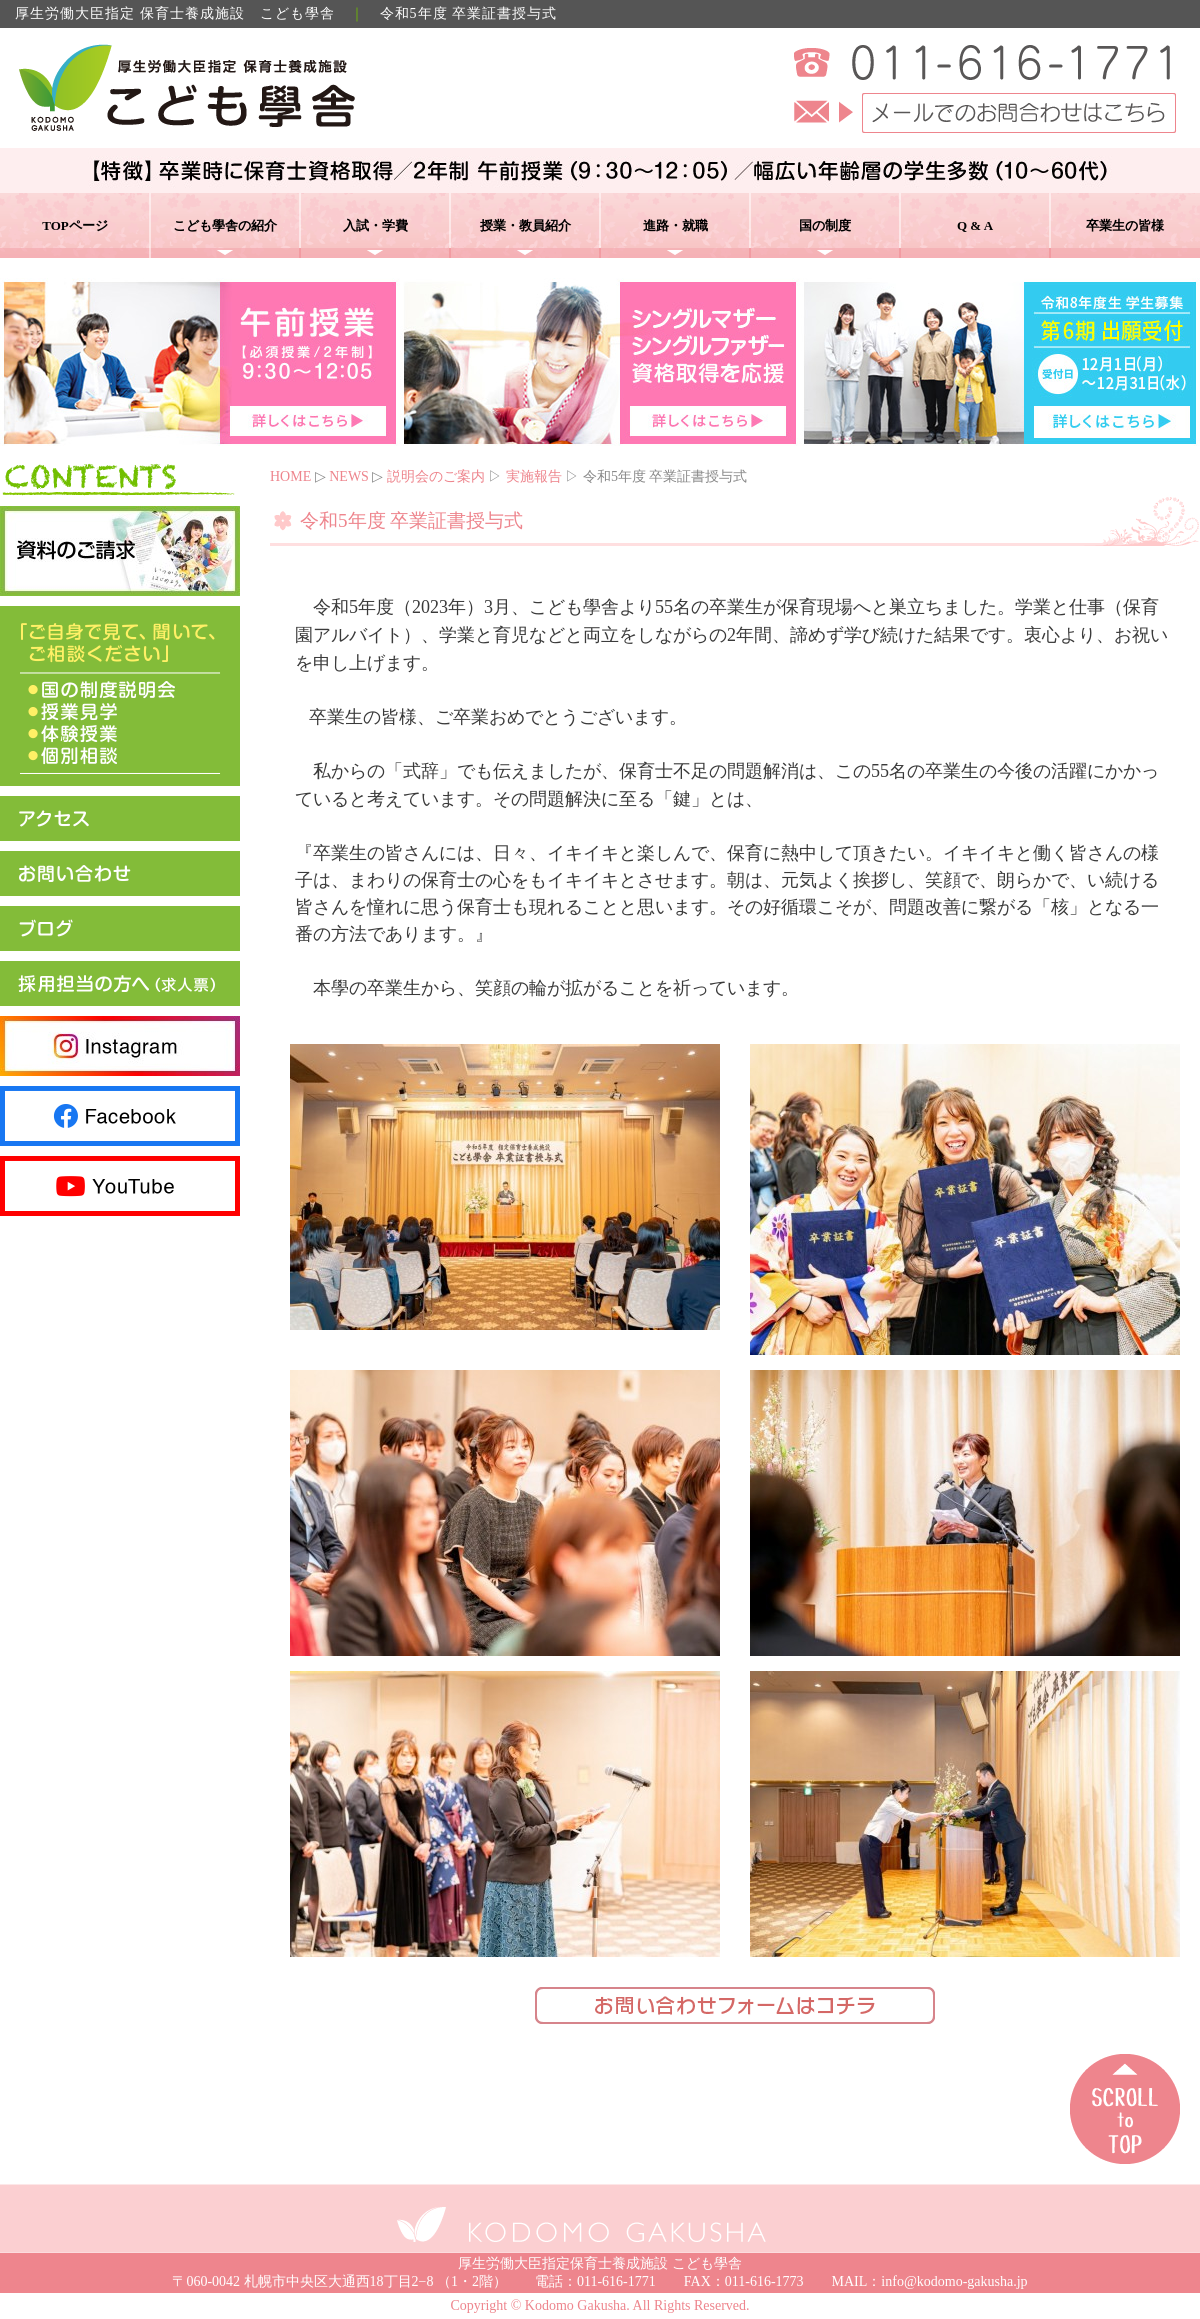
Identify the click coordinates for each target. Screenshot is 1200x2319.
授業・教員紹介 (525, 225)
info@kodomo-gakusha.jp (954, 2281)
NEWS (349, 476)
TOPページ (75, 225)
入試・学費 (375, 225)
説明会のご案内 (436, 476)
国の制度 (825, 225)
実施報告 (534, 476)
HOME (290, 476)
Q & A (975, 225)
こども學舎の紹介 (225, 225)
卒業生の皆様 (1125, 225)
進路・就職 (675, 225)
